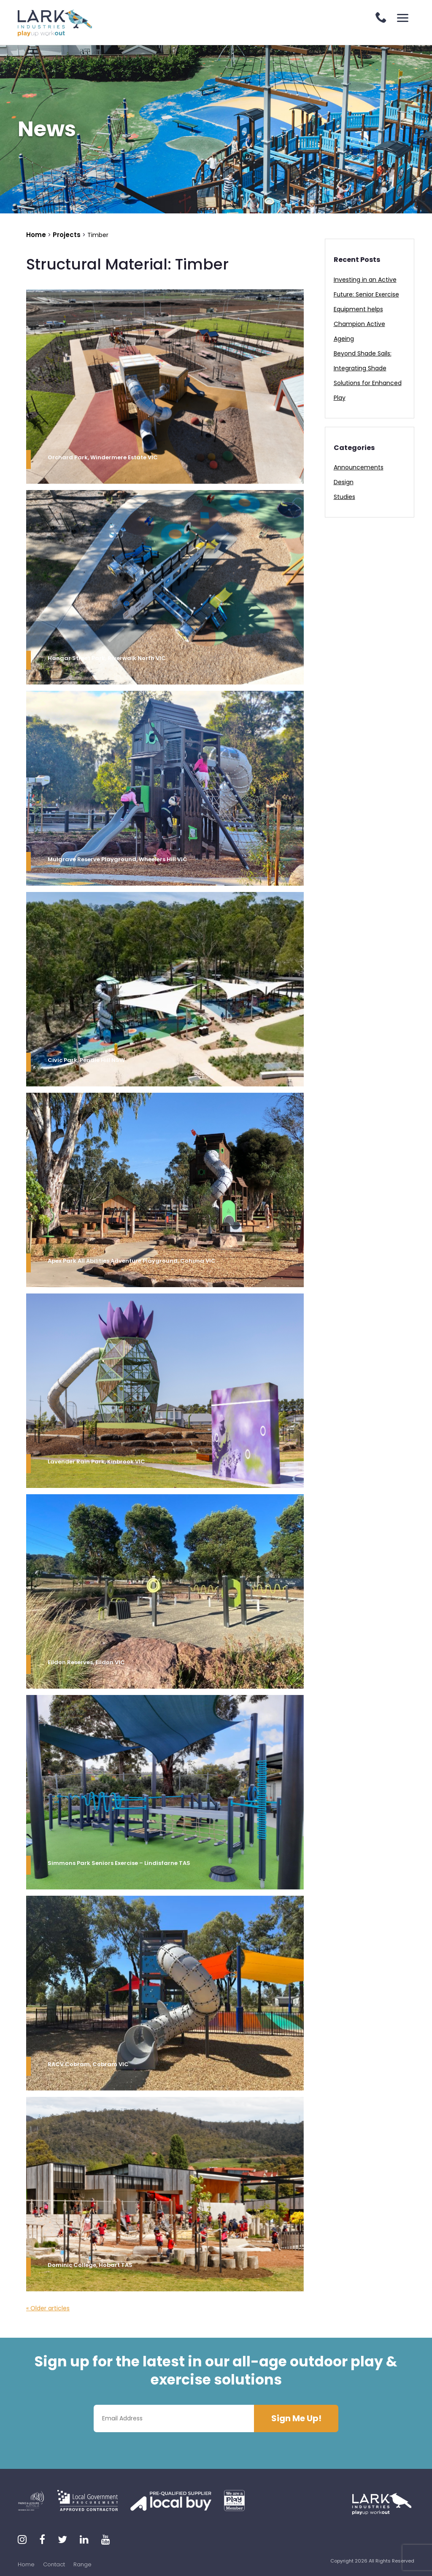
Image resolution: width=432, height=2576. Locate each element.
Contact (54, 2564)
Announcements (358, 467)
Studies (344, 497)
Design (344, 482)
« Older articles (48, 2308)
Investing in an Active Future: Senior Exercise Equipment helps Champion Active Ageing (366, 309)
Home (26, 2564)
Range (82, 2564)
